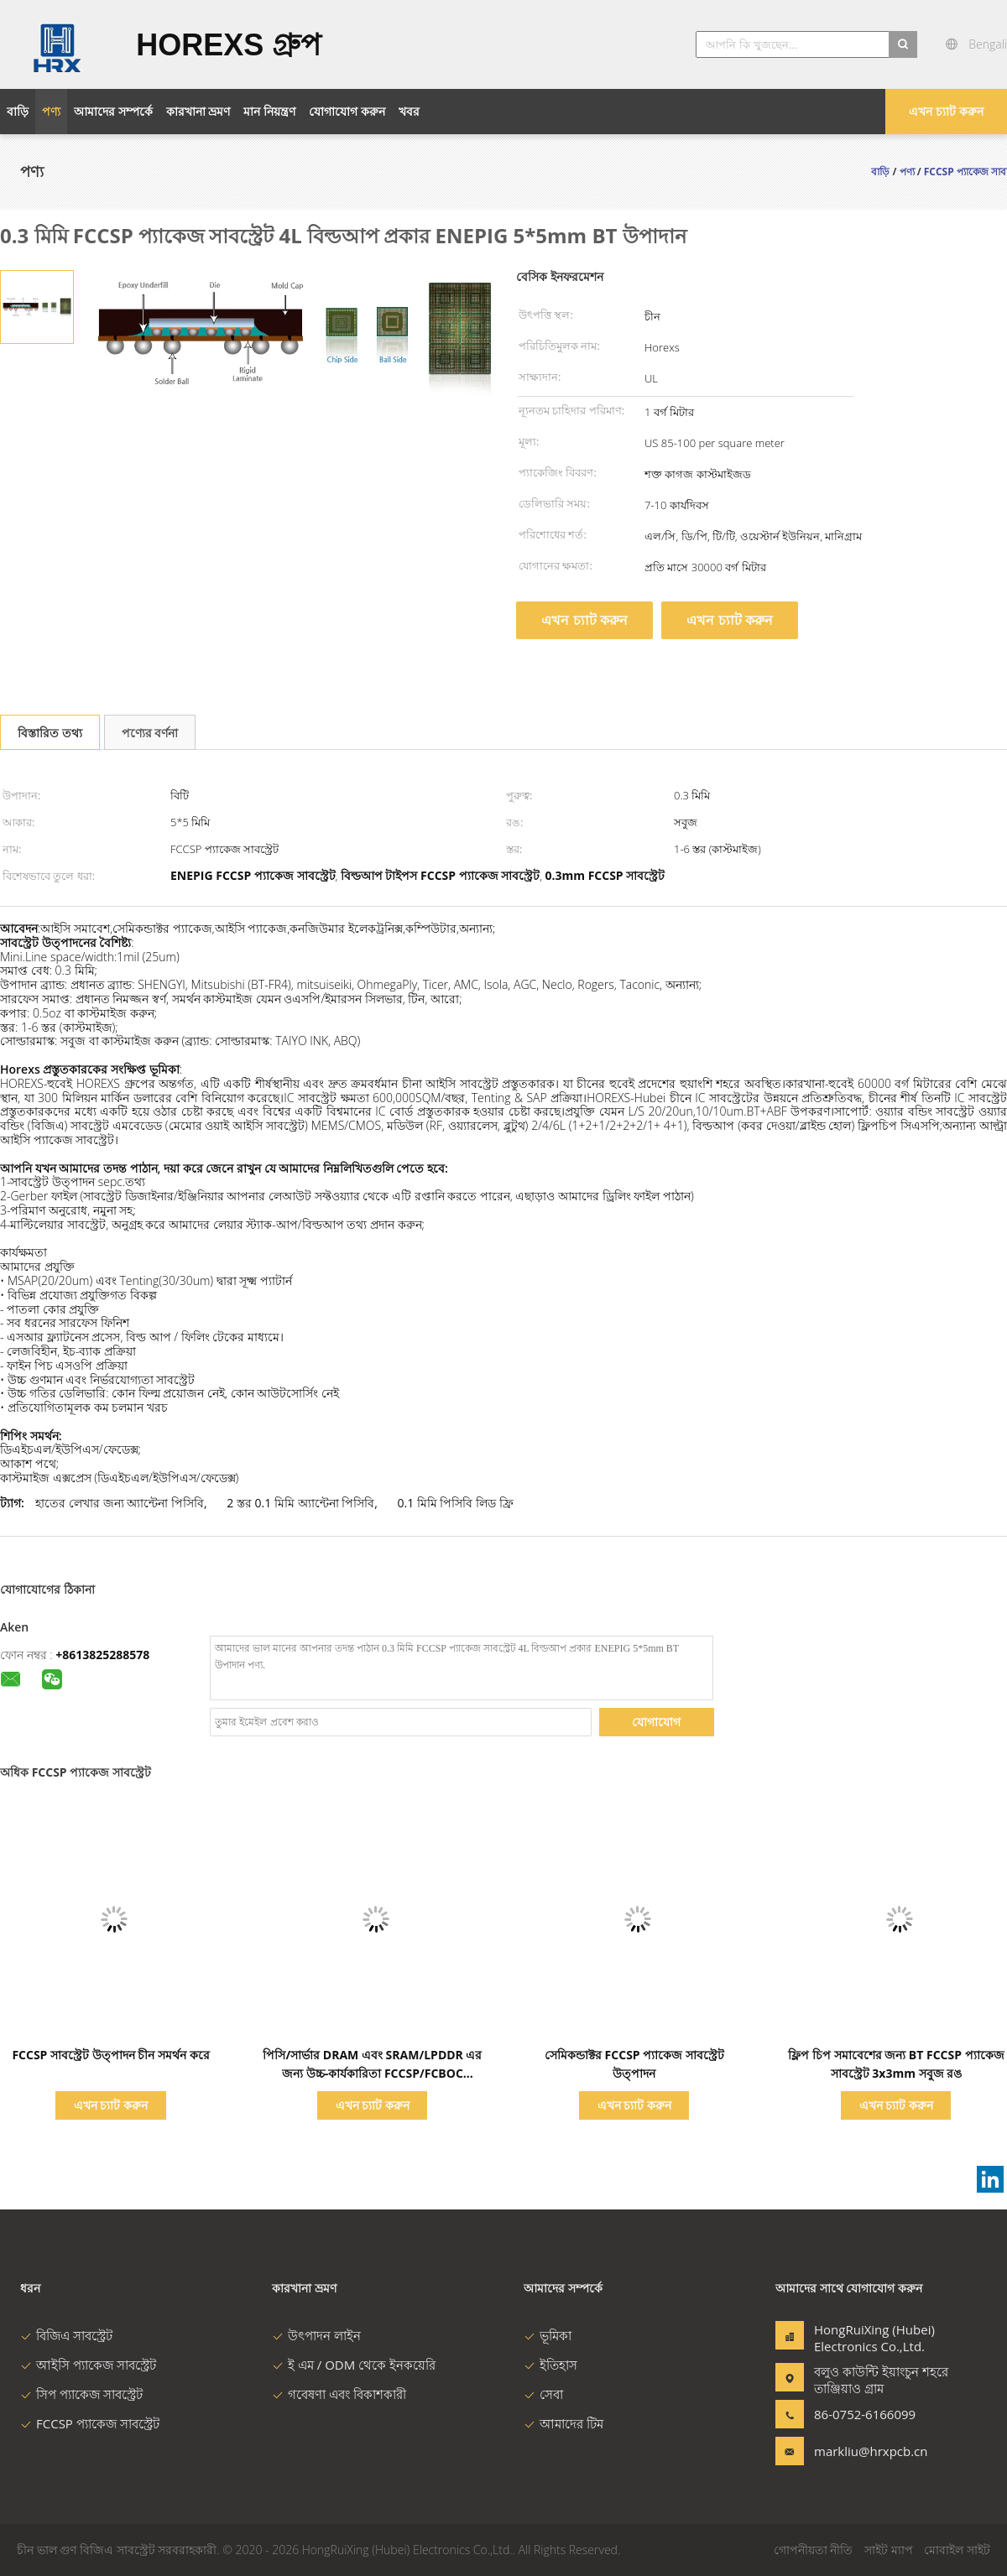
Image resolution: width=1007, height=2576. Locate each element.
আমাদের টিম (563, 2423)
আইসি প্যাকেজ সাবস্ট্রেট (88, 2364)
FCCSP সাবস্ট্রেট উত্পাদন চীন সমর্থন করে (110, 2055)
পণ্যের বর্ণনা (150, 733)
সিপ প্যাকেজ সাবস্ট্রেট (81, 2394)
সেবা (543, 2394)
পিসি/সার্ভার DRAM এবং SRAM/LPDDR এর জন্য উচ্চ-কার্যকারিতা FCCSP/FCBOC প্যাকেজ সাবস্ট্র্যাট (372, 2073)
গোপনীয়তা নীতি (813, 2550)
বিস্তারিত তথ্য (50, 733)
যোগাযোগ (656, 1722)
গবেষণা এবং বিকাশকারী (339, 2394)
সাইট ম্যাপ (888, 2550)
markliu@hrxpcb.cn (867, 2451)
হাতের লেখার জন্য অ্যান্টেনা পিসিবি (119, 1503)
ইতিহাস (550, 2364)
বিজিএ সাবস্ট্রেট (66, 2335)
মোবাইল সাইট (957, 2550)
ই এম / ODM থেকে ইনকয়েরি (354, 2364)
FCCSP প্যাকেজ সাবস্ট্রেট (89, 2423)
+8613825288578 (102, 1655)
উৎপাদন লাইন (316, 2335)
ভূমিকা (547, 2335)
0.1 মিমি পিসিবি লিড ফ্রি (455, 1503)
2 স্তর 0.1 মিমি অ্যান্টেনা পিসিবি (300, 1503)
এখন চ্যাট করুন (946, 111)
